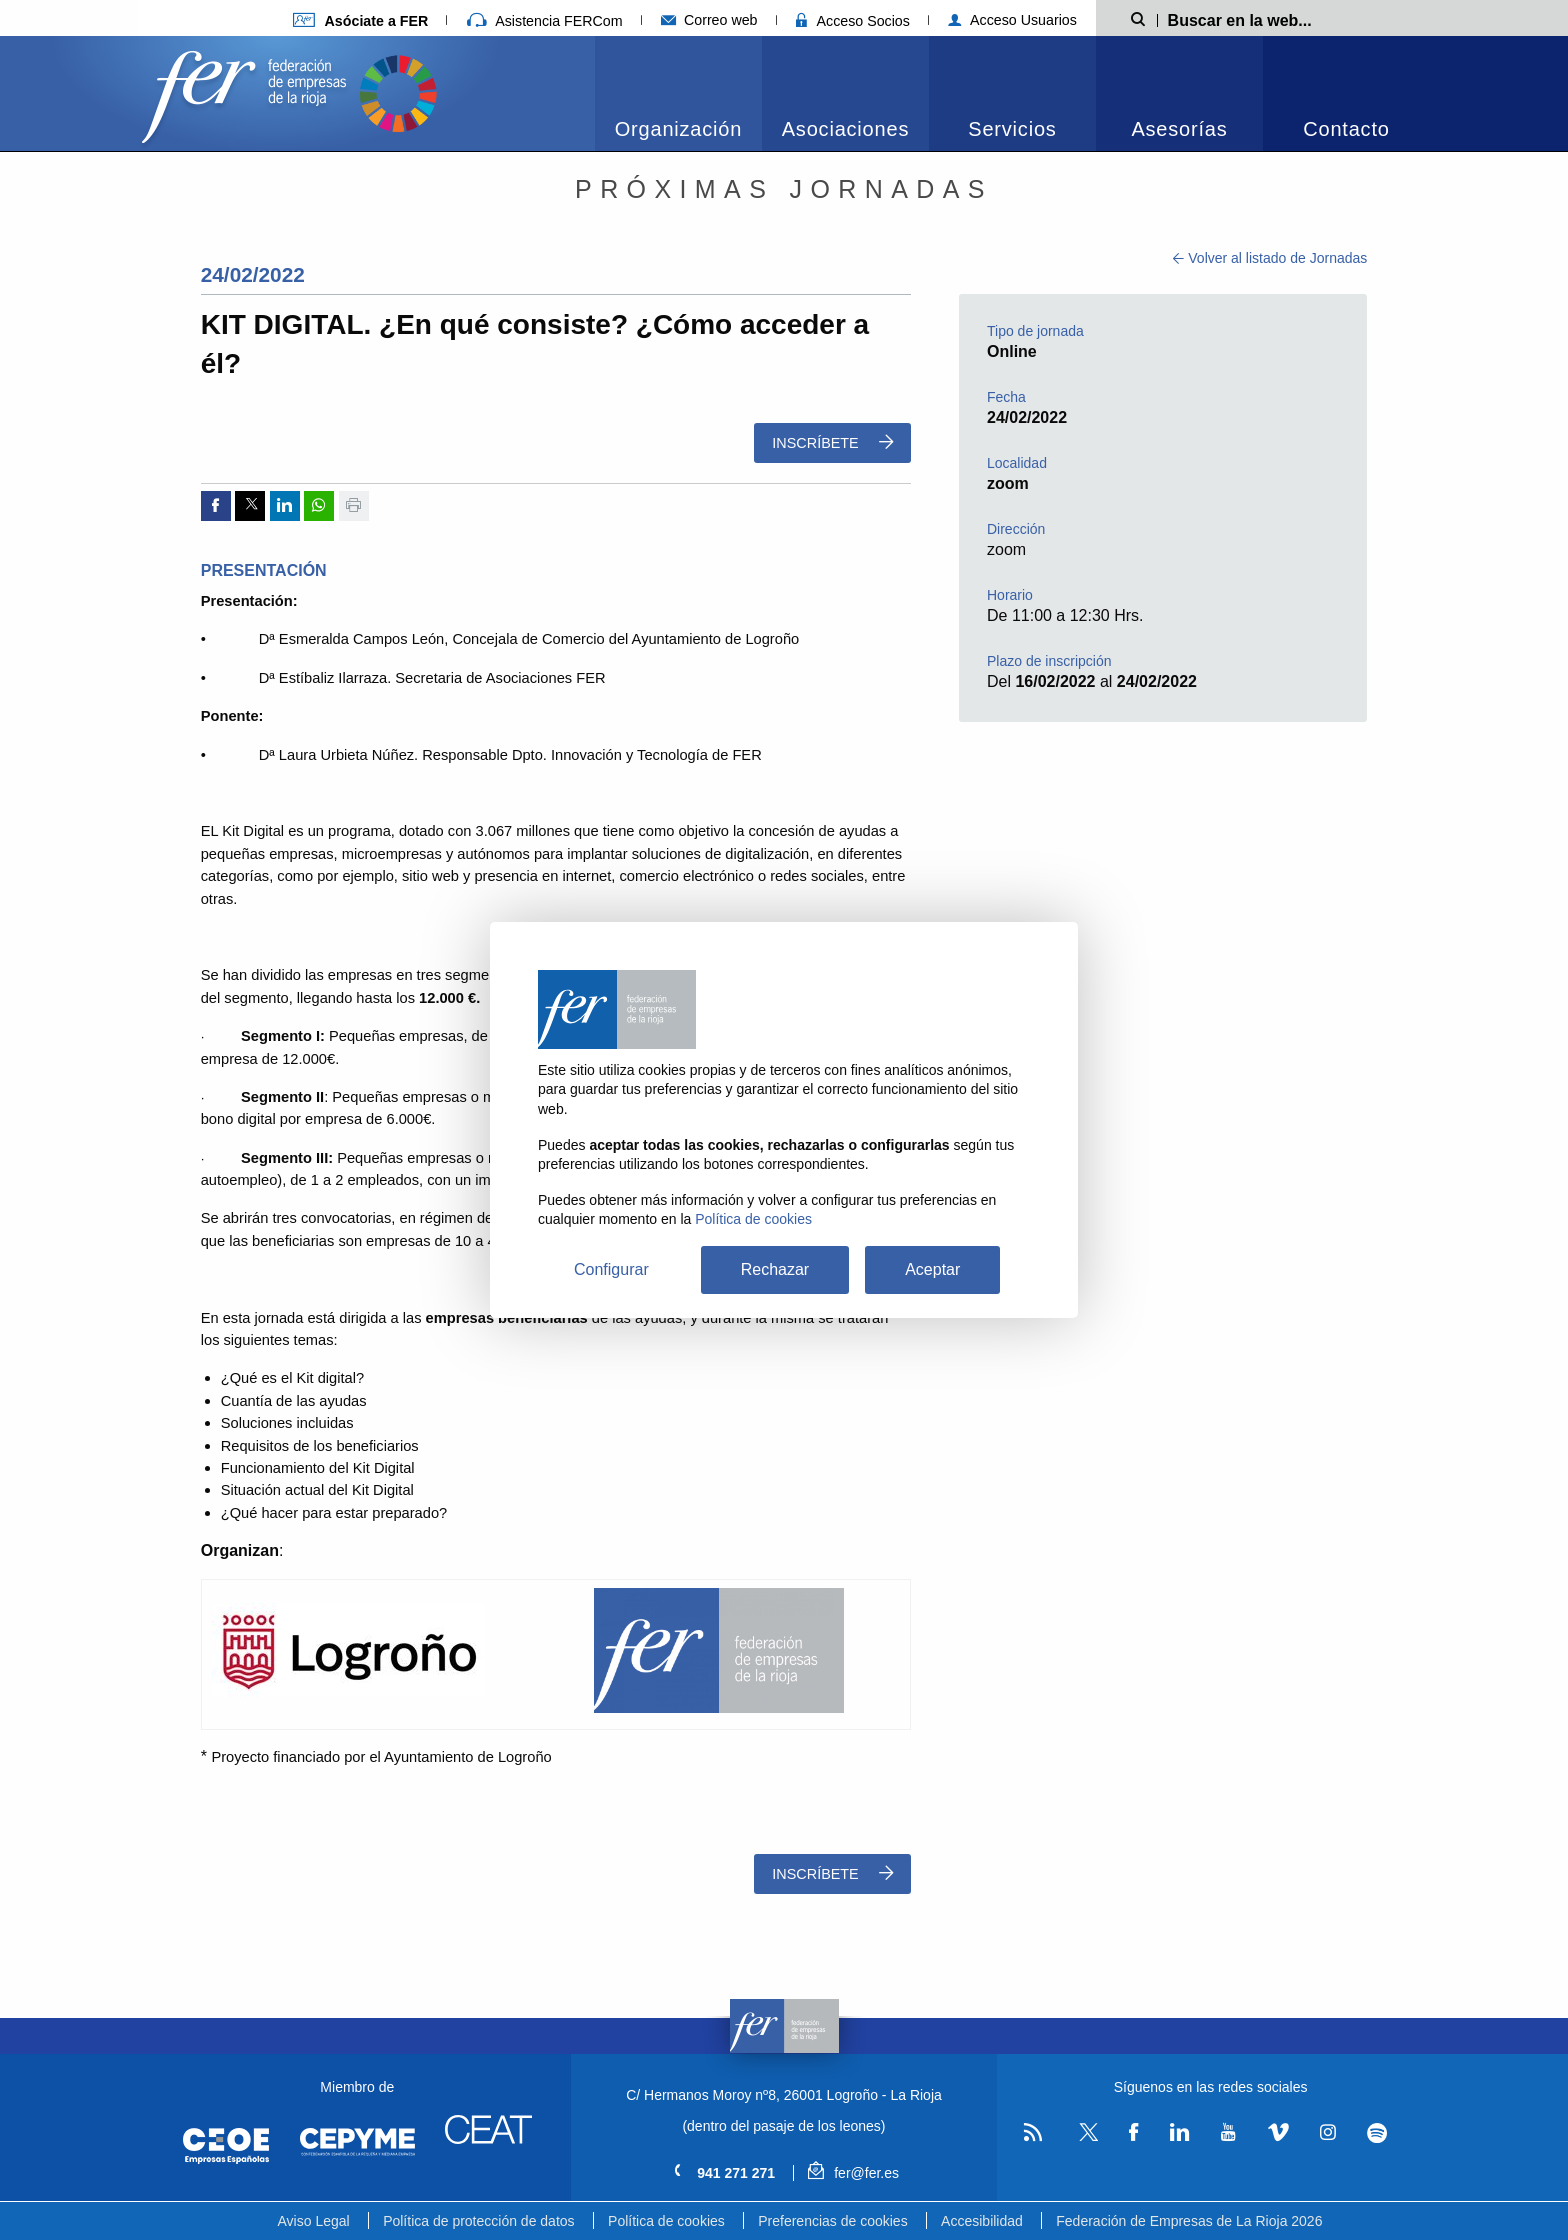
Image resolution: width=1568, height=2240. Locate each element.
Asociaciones (845, 129)
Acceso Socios (853, 21)
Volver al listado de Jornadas (1270, 258)
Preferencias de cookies (832, 2221)
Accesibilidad (982, 2221)
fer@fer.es (853, 2173)
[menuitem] (678, 93)
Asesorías (1179, 129)
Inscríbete (832, 442)
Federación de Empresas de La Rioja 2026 (1189, 2221)
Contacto (1346, 129)
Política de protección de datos (478, 2221)
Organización (678, 129)
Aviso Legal (314, 2221)
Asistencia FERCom (545, 21)
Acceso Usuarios (1012, 20)
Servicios (1012, 129)
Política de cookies (666, 2221)
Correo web (709, 20)
